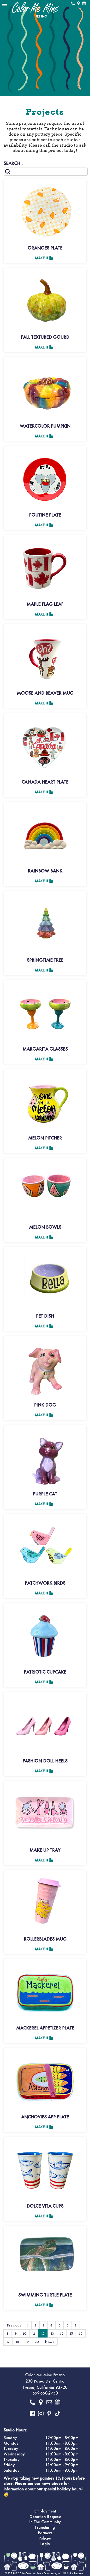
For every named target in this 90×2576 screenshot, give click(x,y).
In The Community (45, 2522)
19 (27, 2341)
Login (45, 2544)
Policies (45, 2538)
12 (43, 2333)
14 (62, 2333)
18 (17, 2341)
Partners (45, 2533)
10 (24, 2333)
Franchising (45, 2527)
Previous (14, 2325)
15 (71, 2333)
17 (8, 2341)
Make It (44, 258)
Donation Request (45, 2517)
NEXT (49, 2341)
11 (33, 2333)
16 (81, 2333)
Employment (45, 2511)
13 (52, 2333)
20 (37, 2341)
